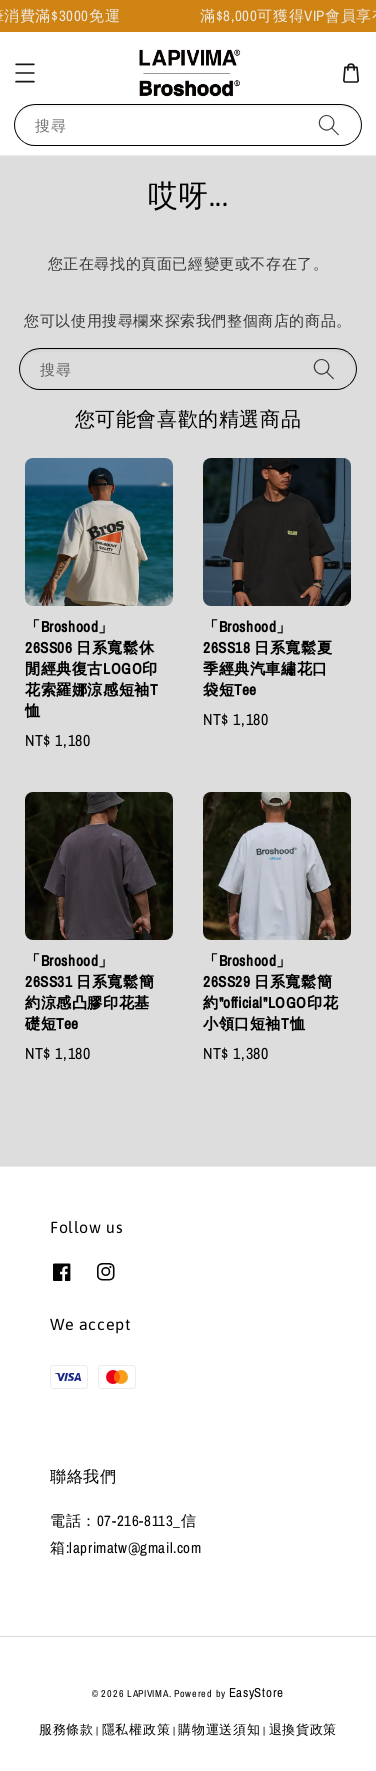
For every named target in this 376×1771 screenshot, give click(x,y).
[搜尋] (329, 124)
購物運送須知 (219, 1729)
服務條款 (66, 1729)
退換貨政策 (303, 1729)
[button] (25, 73)
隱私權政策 (136, 1729)
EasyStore (256, 1692)
